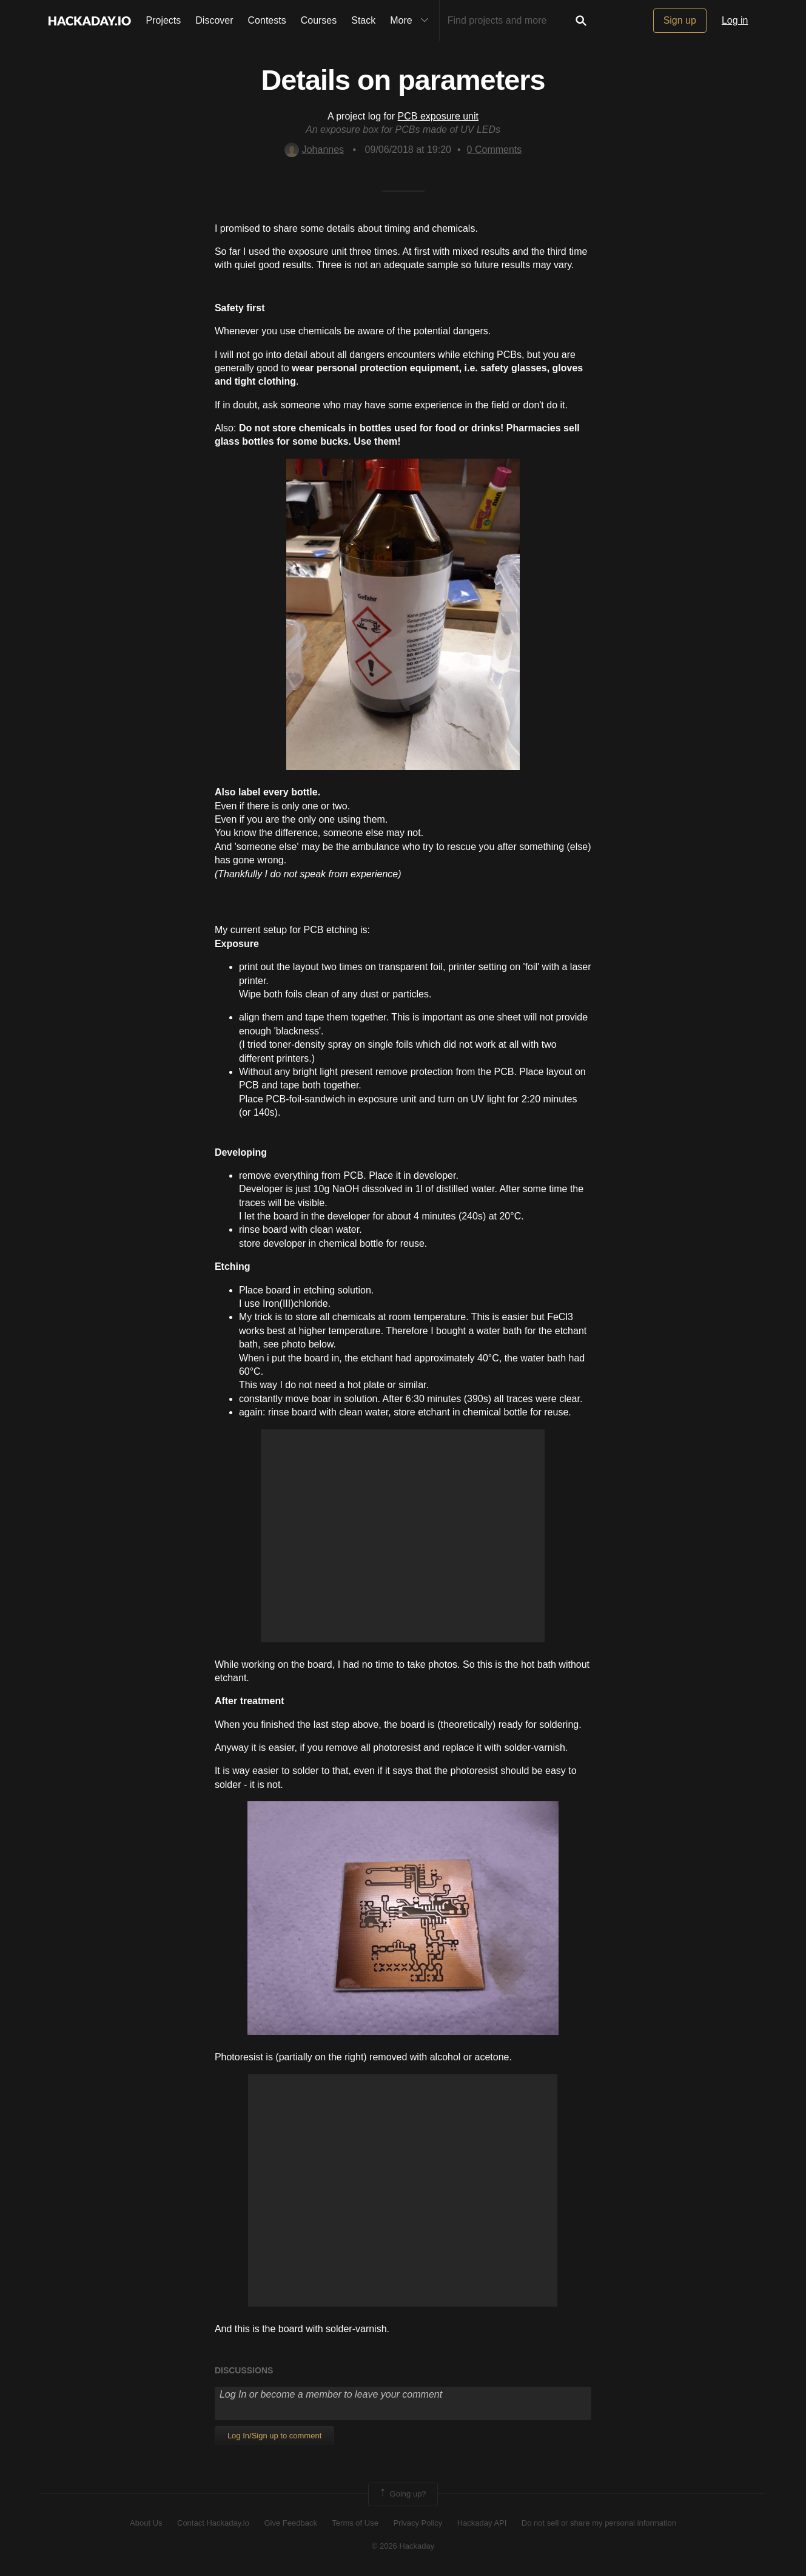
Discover (214, 20)
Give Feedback (290, 2522)
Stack (363, 20)
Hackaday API (482, 2522)
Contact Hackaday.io (213, 2522)
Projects (163, 20)
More (412, 20)
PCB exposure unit (438, 116)
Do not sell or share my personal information (599, 2522)
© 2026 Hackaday (403, 2546)
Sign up (679, 20)
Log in (735, 20)
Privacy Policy (417, 2522)
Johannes (314, 149)
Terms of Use (355, 2522)
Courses (319, 20)
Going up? (402, 2494)
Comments (494, 149)
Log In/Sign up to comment (274, 2435)
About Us (146, 2522)
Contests (267, 20)
